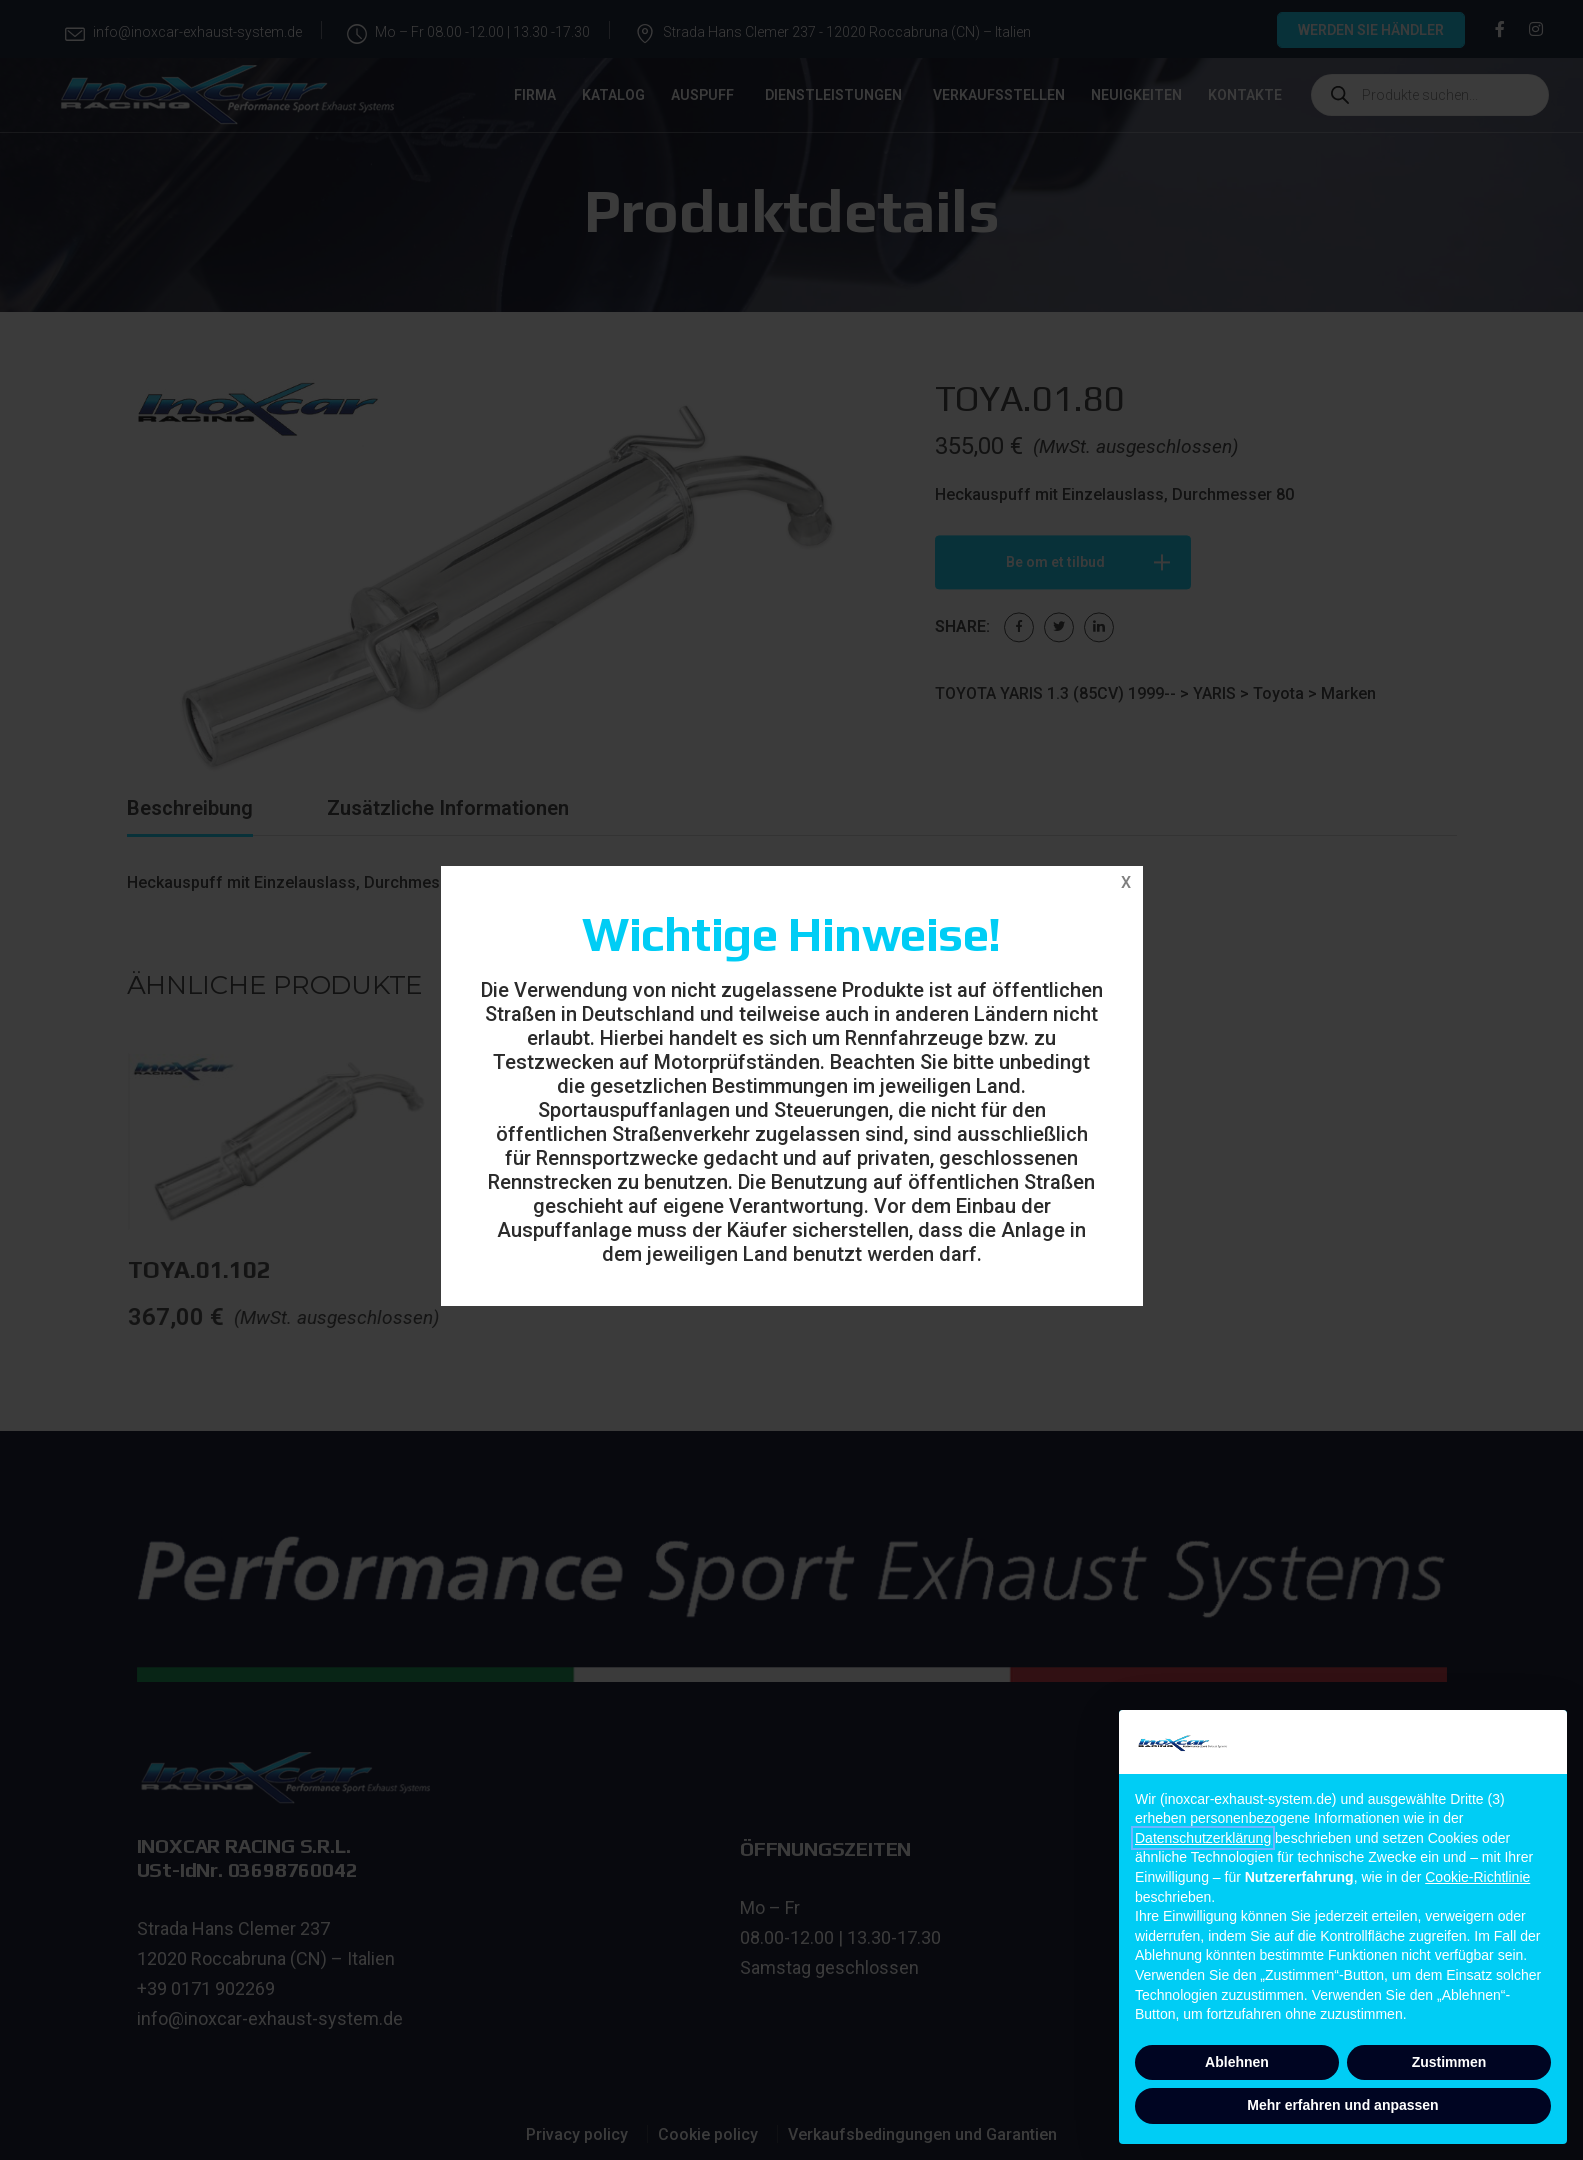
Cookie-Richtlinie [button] (1477, 1877)
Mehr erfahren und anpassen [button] (1342, 2105)
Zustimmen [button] (1449, 2062)
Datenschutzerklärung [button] (1203, 1838)
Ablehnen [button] (1237, 2062)
